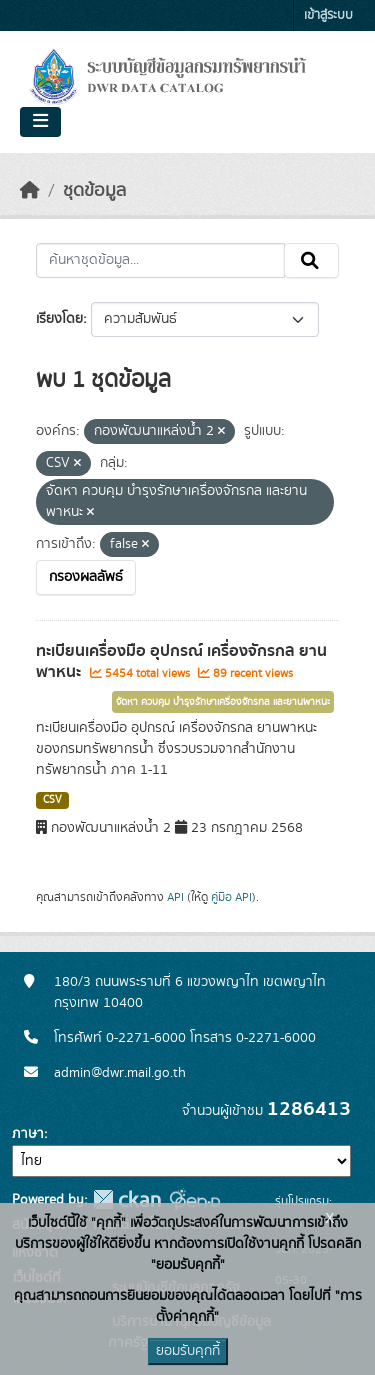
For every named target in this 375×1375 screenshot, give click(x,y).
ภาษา (28, 1134)
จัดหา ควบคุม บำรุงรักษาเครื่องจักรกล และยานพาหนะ (223, 702)
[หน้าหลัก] (30, 191)
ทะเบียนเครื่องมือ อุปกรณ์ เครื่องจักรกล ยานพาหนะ (181, 661)
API (175, 897)
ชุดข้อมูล (94, 191)
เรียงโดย (59, 319)
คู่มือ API (231, 897)
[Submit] (311, 261)
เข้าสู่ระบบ (328, 15)
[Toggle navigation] (40, 122)
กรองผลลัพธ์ (86, 577)
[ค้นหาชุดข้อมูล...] (160, 261)
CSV (52, 800)
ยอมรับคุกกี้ (188, 1351)
